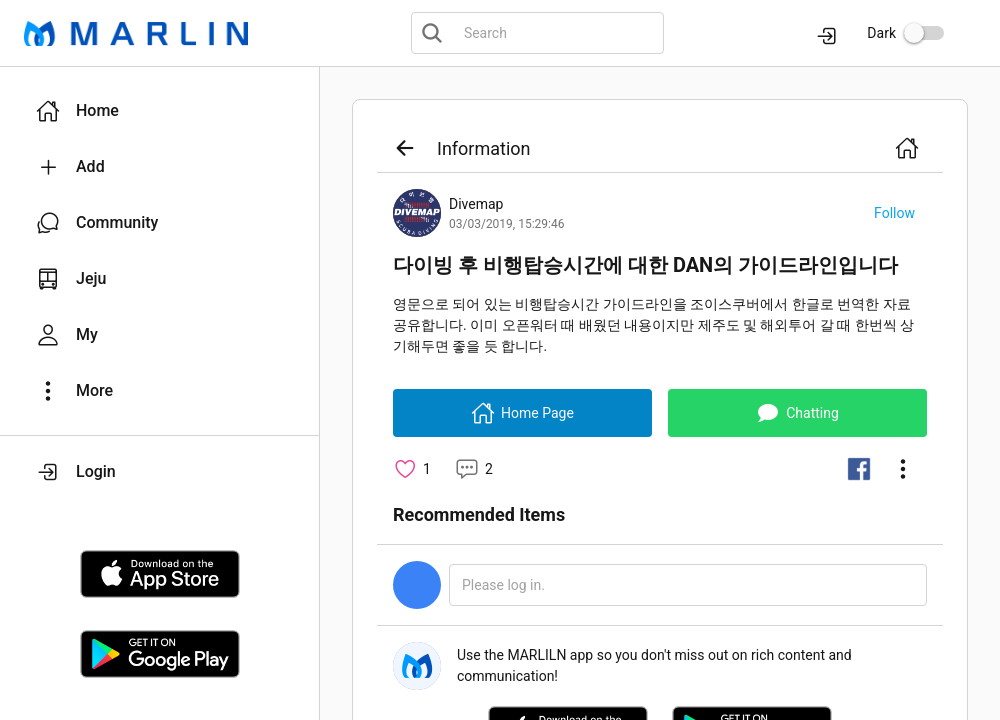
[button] (159, 111)
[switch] (924, 33)
